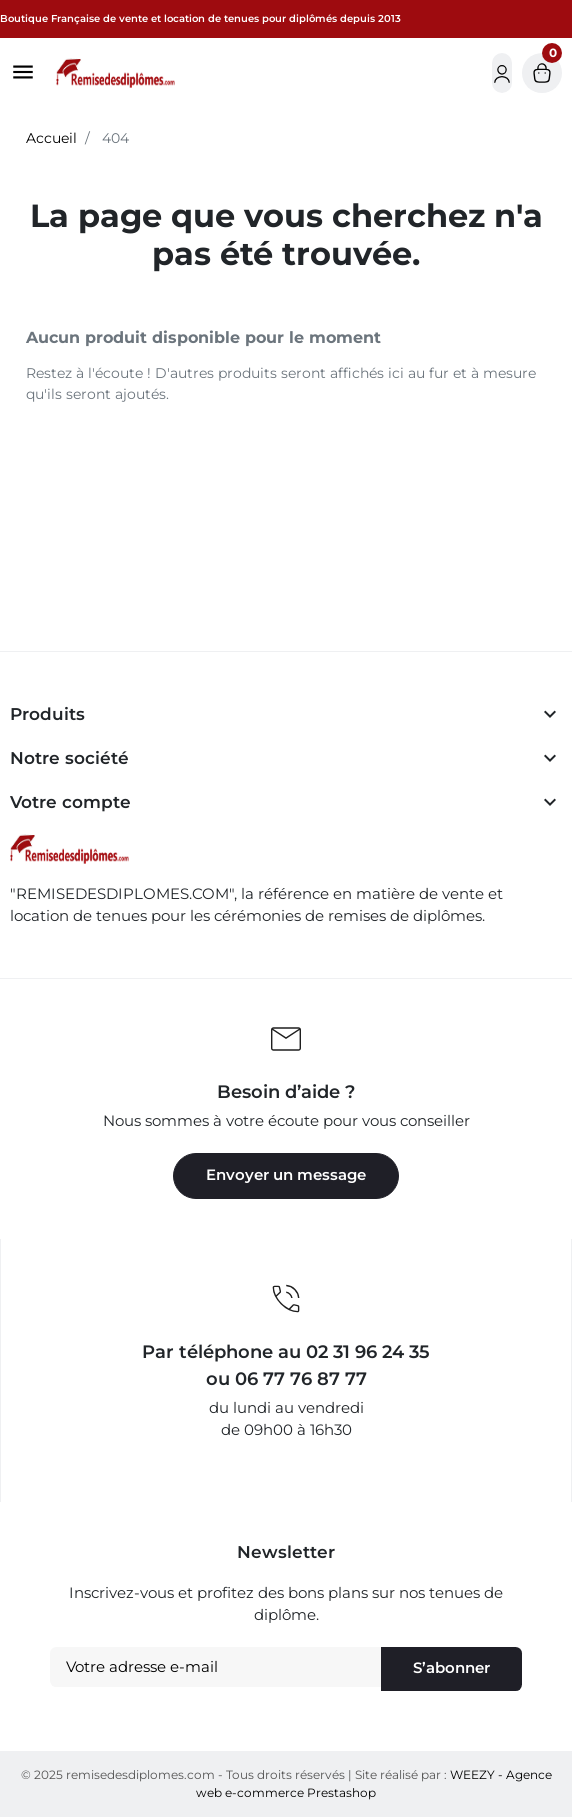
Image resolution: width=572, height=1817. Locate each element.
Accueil (51, 138)
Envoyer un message (286, 1175)
